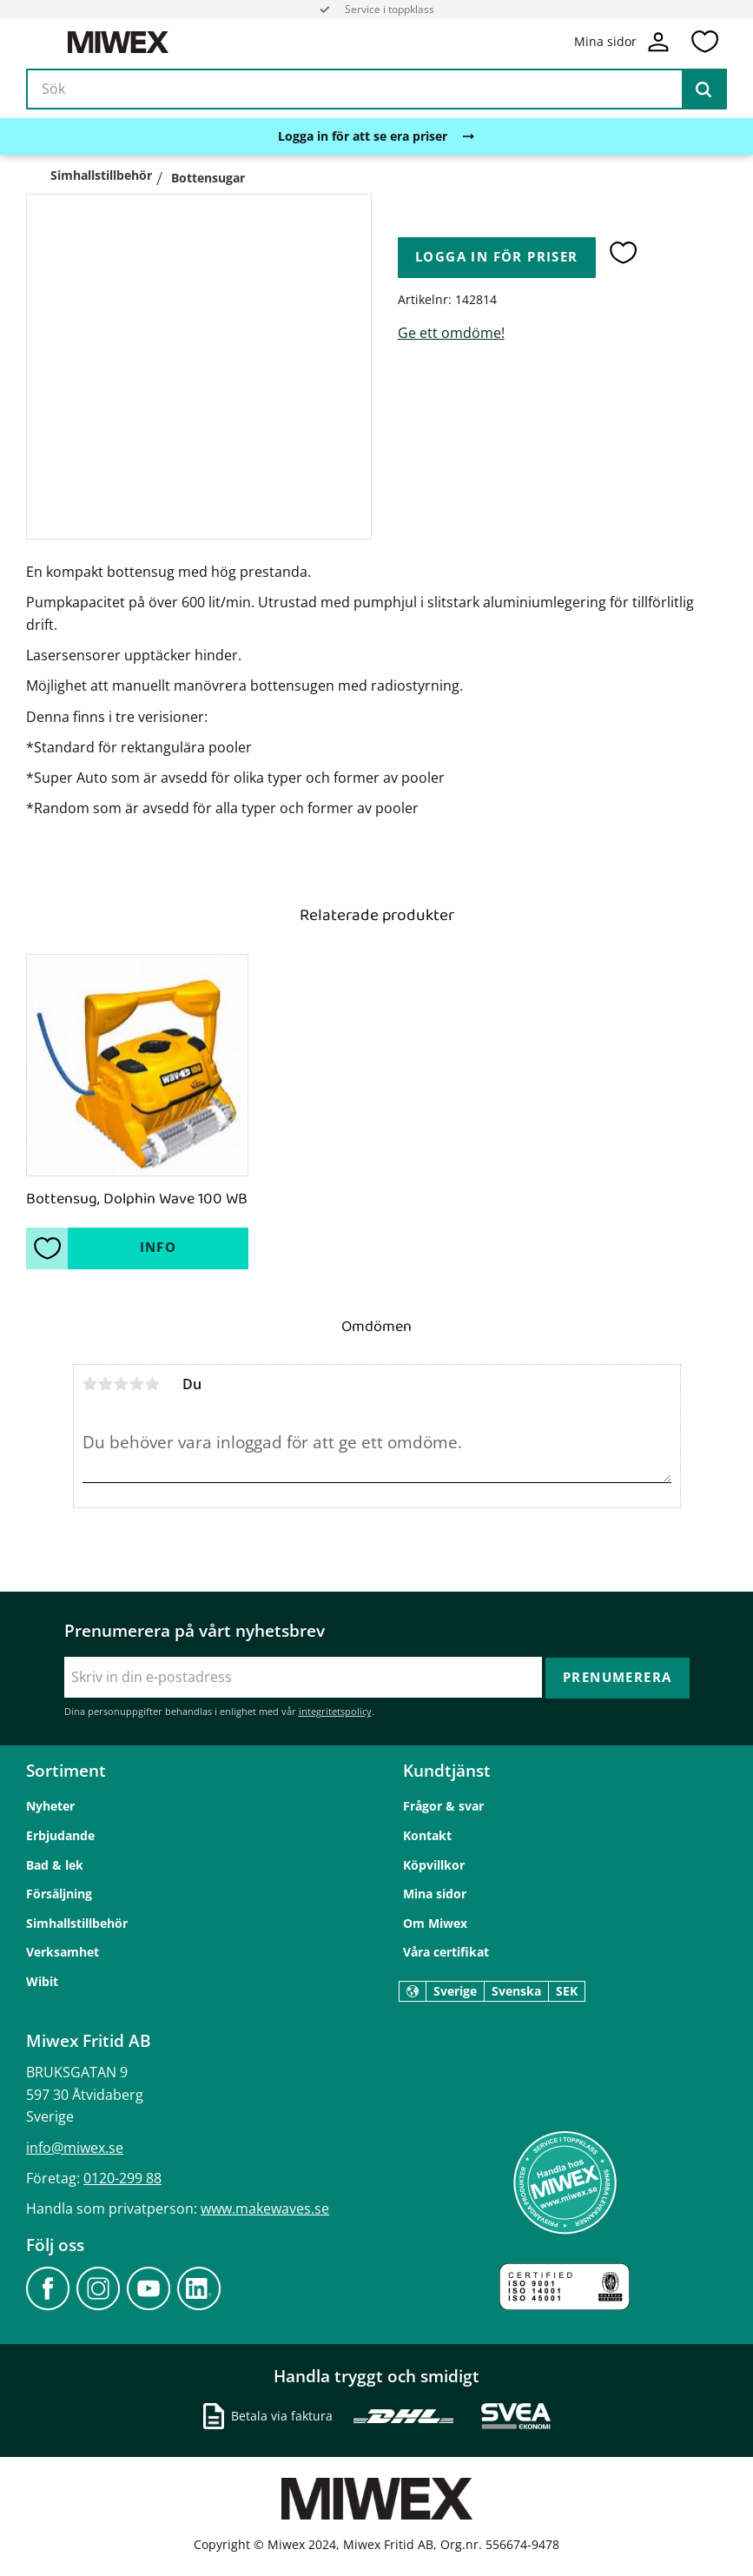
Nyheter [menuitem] (50, 1806)
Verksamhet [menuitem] (62, 1952)
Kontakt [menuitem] (427, 1835)
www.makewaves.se (265, 2208)
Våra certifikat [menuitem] (446, 1952)
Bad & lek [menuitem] (54, 1864)
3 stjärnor (121, 1384)
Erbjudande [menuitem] (60, 1835)
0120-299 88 (122, 2178)
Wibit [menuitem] (42, 1981)
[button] (704, 42)
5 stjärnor (153, 1384)
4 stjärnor (137, 1384)
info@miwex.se (74, 2146)
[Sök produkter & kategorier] (376, 90)
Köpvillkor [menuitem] (434, 1864)
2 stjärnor (106, 1384)
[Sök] (703, 90)
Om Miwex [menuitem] (435, 1923)
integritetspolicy (335, 1711)
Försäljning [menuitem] (59, 1893)
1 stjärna (90, 1384)
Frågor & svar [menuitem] (443, 1806)
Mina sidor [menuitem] (434, 1893)
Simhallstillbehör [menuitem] (77, 1923)
